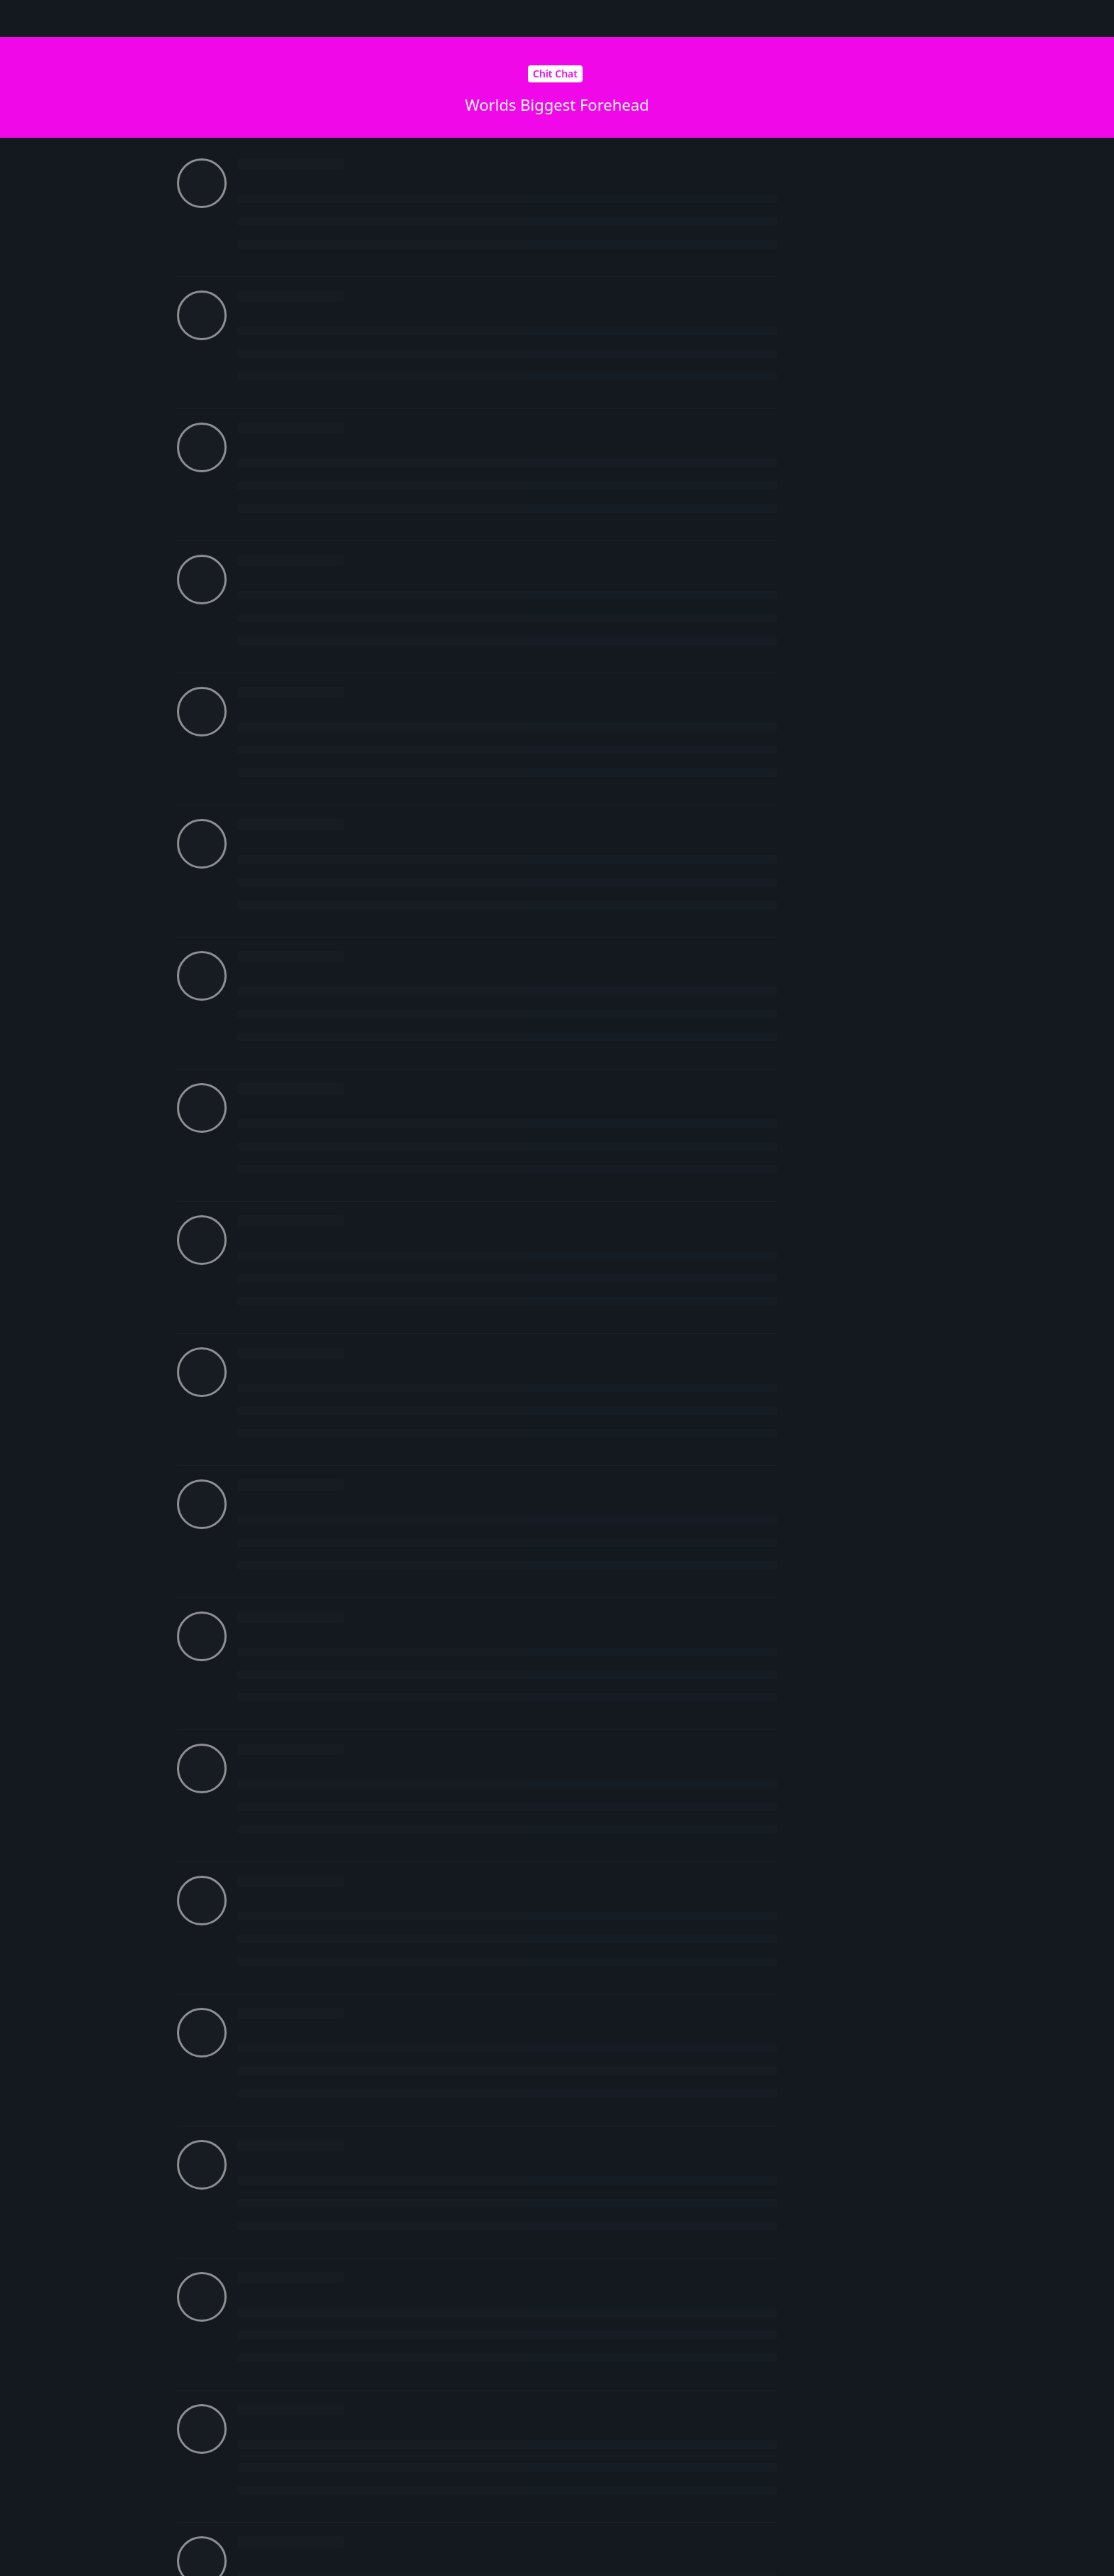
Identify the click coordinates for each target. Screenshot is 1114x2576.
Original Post (862, 380)
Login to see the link (550, 788)
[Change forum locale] (808, 19)
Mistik (269, 1129)
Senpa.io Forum (224, 17)
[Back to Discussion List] (18, 18)
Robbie (271, 2054)
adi (306, 669)
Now (844, 619)
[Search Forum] (691, 18)
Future (270, 311)
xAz (262, 192)
